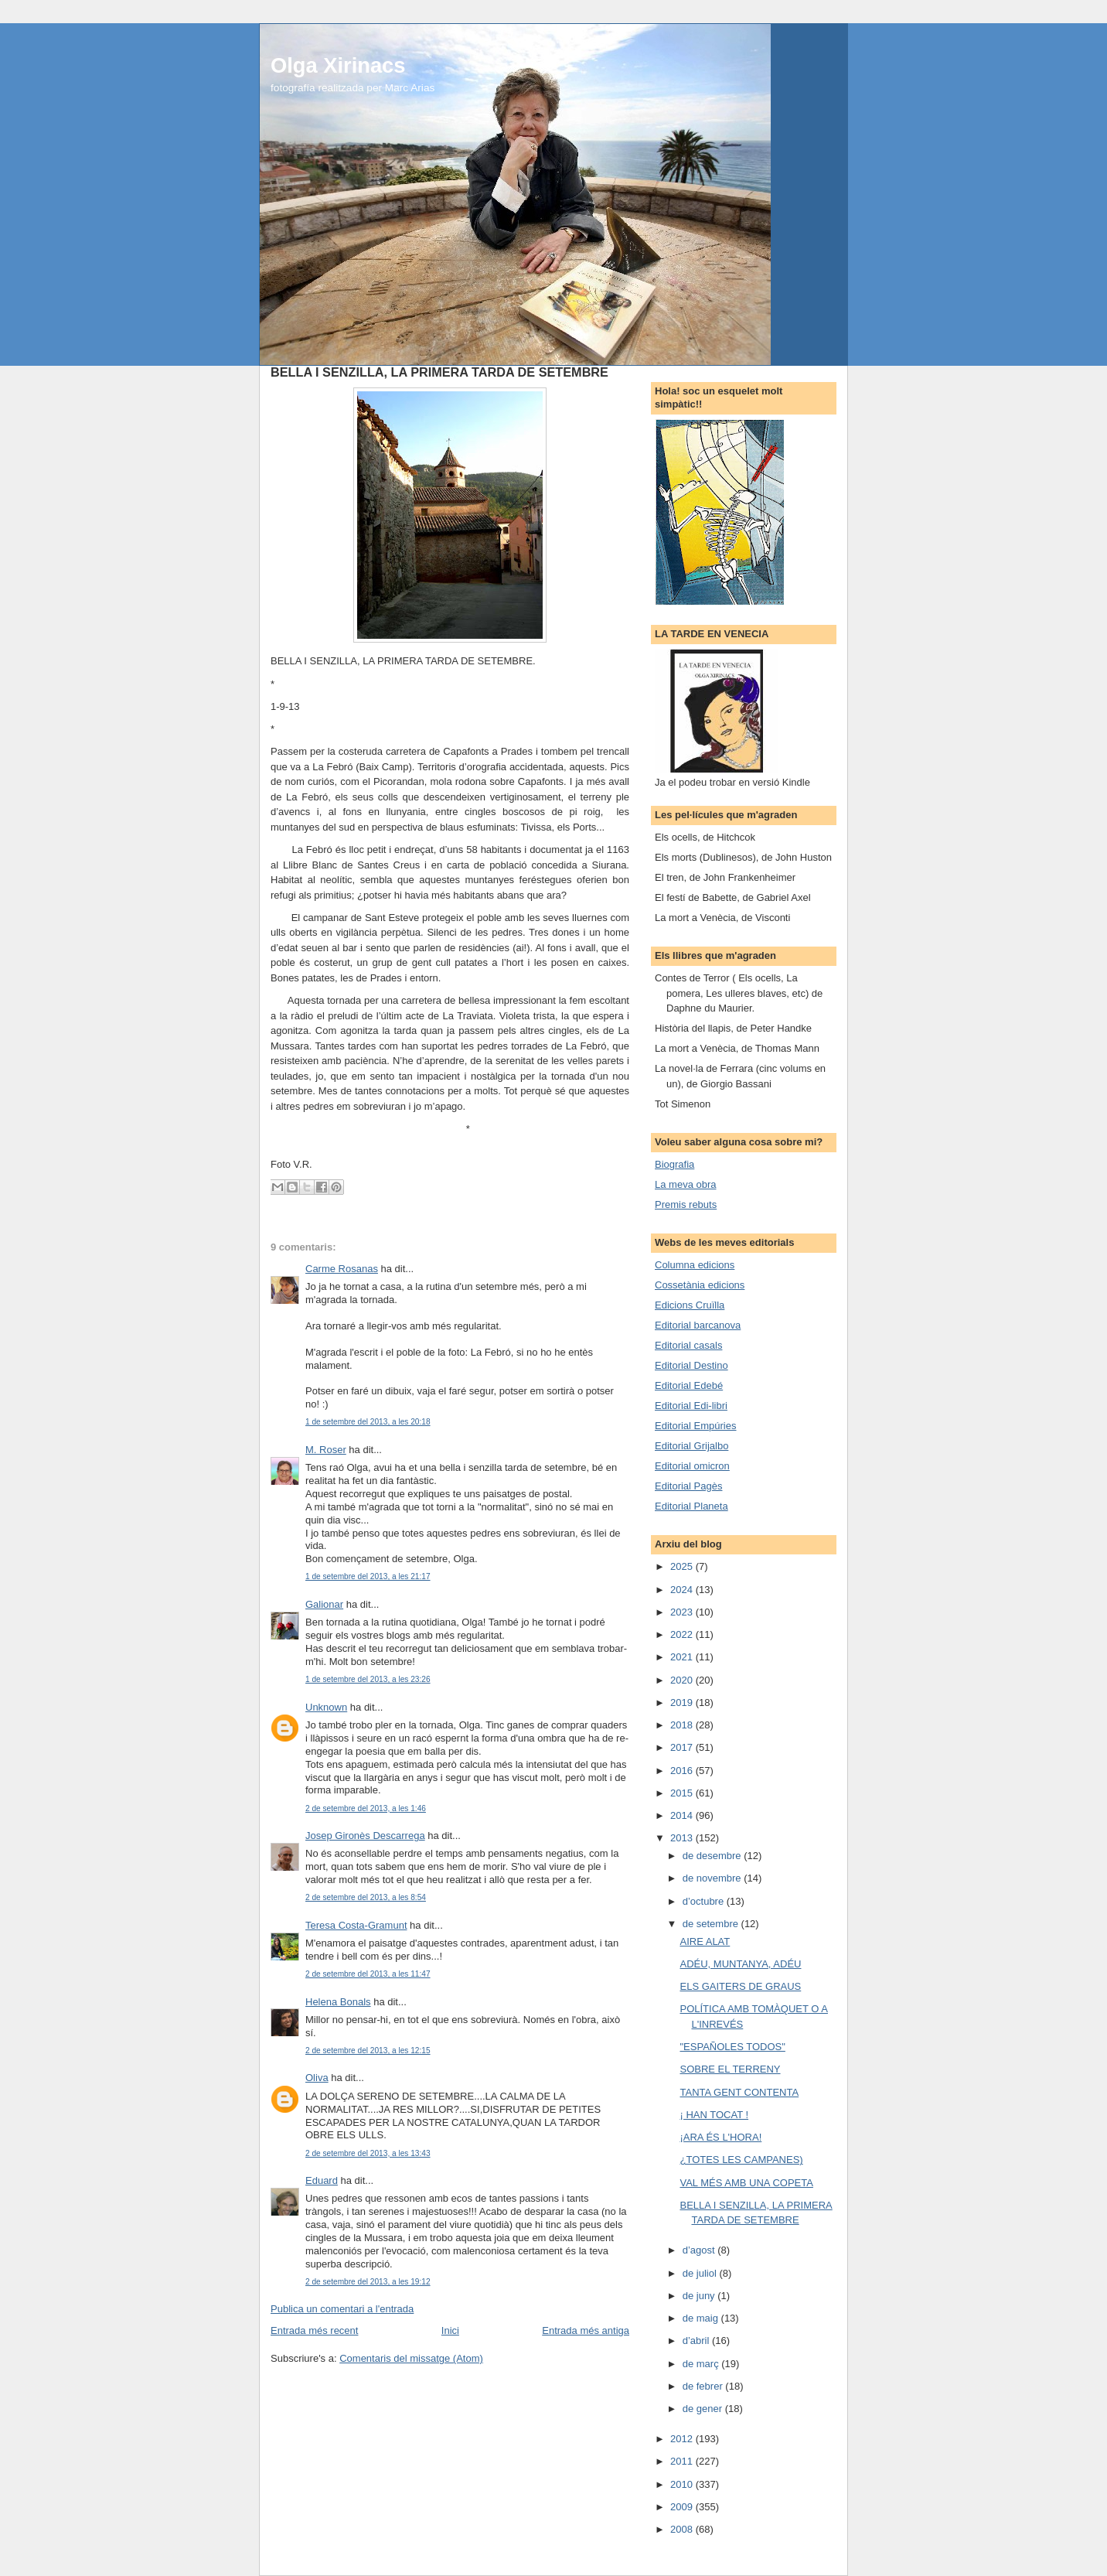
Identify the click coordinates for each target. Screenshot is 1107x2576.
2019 (683, 1702)
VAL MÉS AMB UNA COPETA (746, 2183)
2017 (683, 1747)
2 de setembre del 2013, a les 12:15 (368, 2050)
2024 (683, 1589)
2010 (683, 2484)
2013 (683, 1838)
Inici (450, 2330)
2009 (683, 2507)
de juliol (701, 2273)
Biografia (674, 1164)
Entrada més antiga (585, 2330)
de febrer (704, 2386)
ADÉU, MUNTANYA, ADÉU (740, 1964)
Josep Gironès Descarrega (365, 1835)
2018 (683, 1725)
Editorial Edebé (689, 1385)
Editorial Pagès (688, 1486)
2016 (683, 1770)
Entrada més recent (314, 2330)
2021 (683, 1657)
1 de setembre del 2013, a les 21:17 (368, 1576)
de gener (704, 2408)
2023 (683, 1612)
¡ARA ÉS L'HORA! (720, 2137)
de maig (702, 2318)
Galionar (324, 1604)
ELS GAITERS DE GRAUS (740, 1986)
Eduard (321, 2180)
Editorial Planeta (691, 1506)
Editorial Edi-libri (691, 1405)
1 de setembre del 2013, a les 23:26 (368, 1679)
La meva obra (686, 1184)
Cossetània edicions (699, 1285)
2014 (683, 1815)
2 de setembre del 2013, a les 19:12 (368, 2281)
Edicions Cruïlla (689, 1305)
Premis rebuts (686, 1204)
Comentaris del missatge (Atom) (411, 2358)
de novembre (713, 1878)
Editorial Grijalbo (691, 1446)
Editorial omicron (692, 1466)
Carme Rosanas (341, 1268)
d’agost (700, 2250)
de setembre (712, 1923)
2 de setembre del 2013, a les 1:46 (365, 1808)
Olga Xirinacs (338, 65)
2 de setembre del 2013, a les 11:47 (368, 1974)
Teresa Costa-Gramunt (356, 1925)
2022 (683, 1634)
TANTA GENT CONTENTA (739, 2092)
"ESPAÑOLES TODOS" (732, 2046)
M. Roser (325, 1449)
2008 (683, 2529)
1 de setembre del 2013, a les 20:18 (368, 1422)
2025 (683, 1566)
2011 (683, 2461)
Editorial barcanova (698, 1325)
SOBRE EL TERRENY (730, 2069)
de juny (700, 2295)
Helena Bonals (338, 2002)
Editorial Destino (691, 1365)
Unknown (326, 1707)
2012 (683, 2439)
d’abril (697, 2340)
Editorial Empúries (696, 1425)
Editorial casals (688, 1345)
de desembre (713, 1855)
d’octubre (705, 1901)
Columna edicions (694, 1265)
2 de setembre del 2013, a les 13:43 (368, 2153)
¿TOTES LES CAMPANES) (741, 2159)
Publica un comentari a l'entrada (342, 2309)
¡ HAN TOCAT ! (714, 2115)
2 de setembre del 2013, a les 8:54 (365, 1897)
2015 (683, 1793)
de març (702, 2364)
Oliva (317, 2077)
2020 (683, 1680)
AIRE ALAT (705, 1941)
